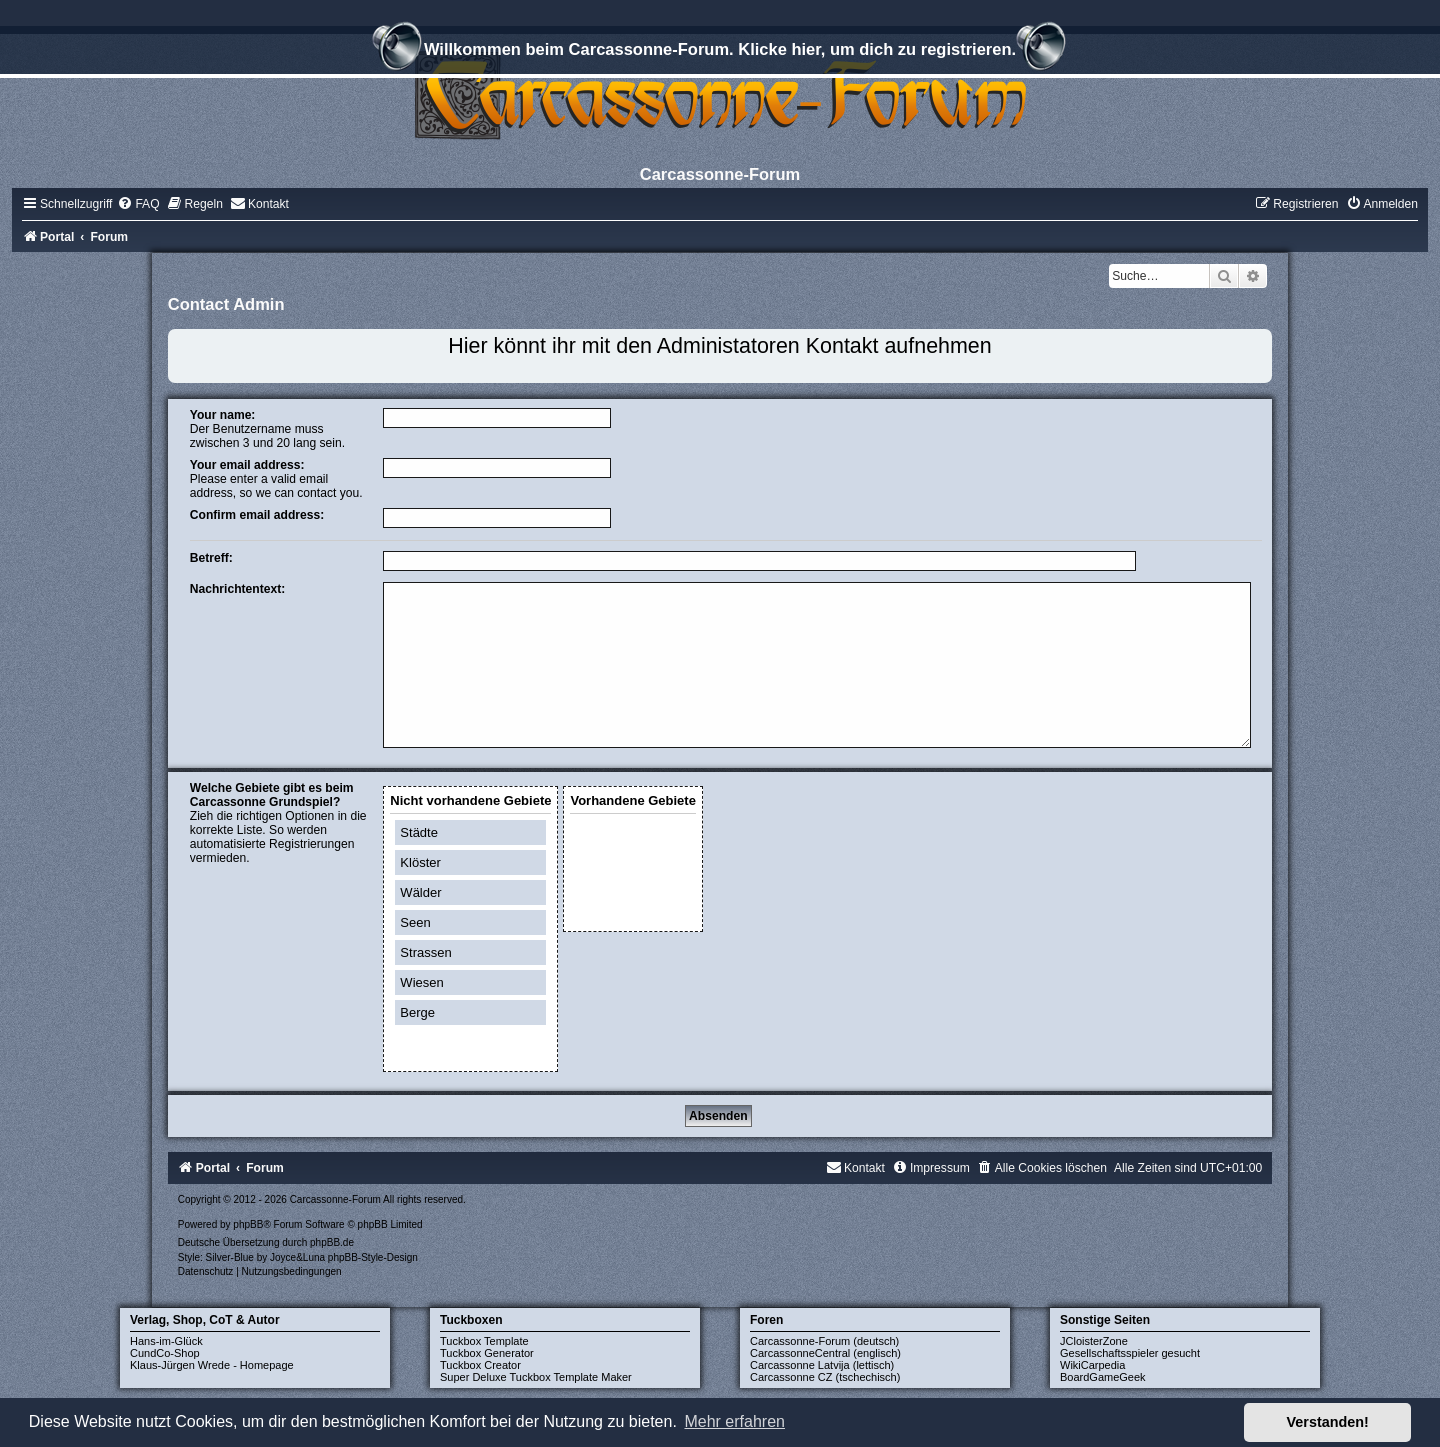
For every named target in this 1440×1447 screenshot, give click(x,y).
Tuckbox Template (484, 1341)
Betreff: (211, 558)
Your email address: (247, 465)
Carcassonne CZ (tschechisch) (825, 1377)
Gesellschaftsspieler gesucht (1130, 1353)
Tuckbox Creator (480, 1365)
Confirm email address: (257, 515)
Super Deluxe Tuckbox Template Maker (536, 1377)
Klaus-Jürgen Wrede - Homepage (212, 1365)
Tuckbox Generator (487, 1353)
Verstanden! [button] (1328, 1422)
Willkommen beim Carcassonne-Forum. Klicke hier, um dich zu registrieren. (720, 52)
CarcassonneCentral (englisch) (825, 1353)
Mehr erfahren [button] (734, 1421)
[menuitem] (138, 204)
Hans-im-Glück (166, 1341)
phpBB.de (332, 1242)
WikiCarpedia (1092, 1365)
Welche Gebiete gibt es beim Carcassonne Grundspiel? (272, 795)
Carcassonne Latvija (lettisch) (822, 1365)
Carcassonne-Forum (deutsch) (824, 1341)
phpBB (248, 1224)
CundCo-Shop (165, 1353)
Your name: (223, 415)
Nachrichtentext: (237, 589)
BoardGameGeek (1103, 1377)
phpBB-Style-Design (373, 1257)
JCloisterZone (1094, 1341)
